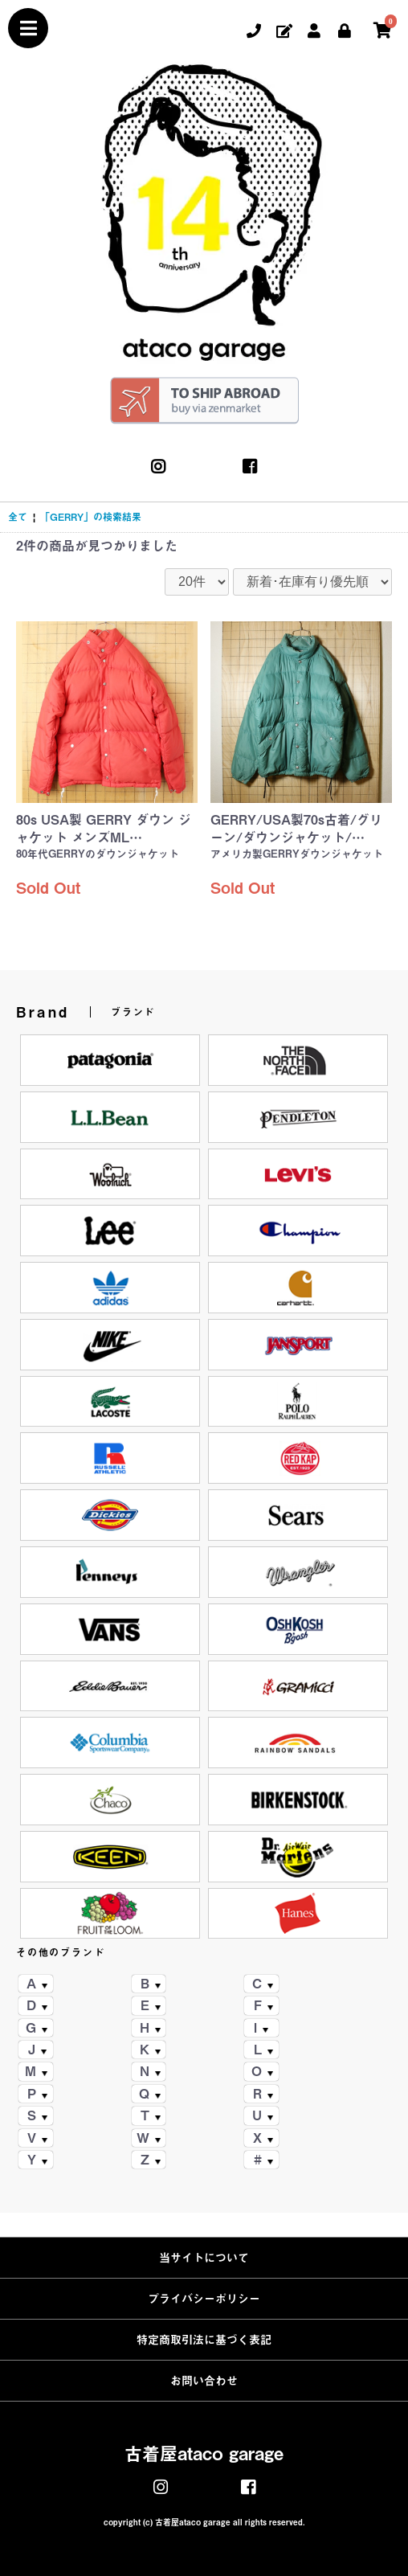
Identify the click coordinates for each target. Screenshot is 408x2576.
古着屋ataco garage (204, 2454)
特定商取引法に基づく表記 (204, 2339)
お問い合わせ (204, 2380)
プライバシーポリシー (204, 2298)
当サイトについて (204, 2257)
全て (17, 517)
